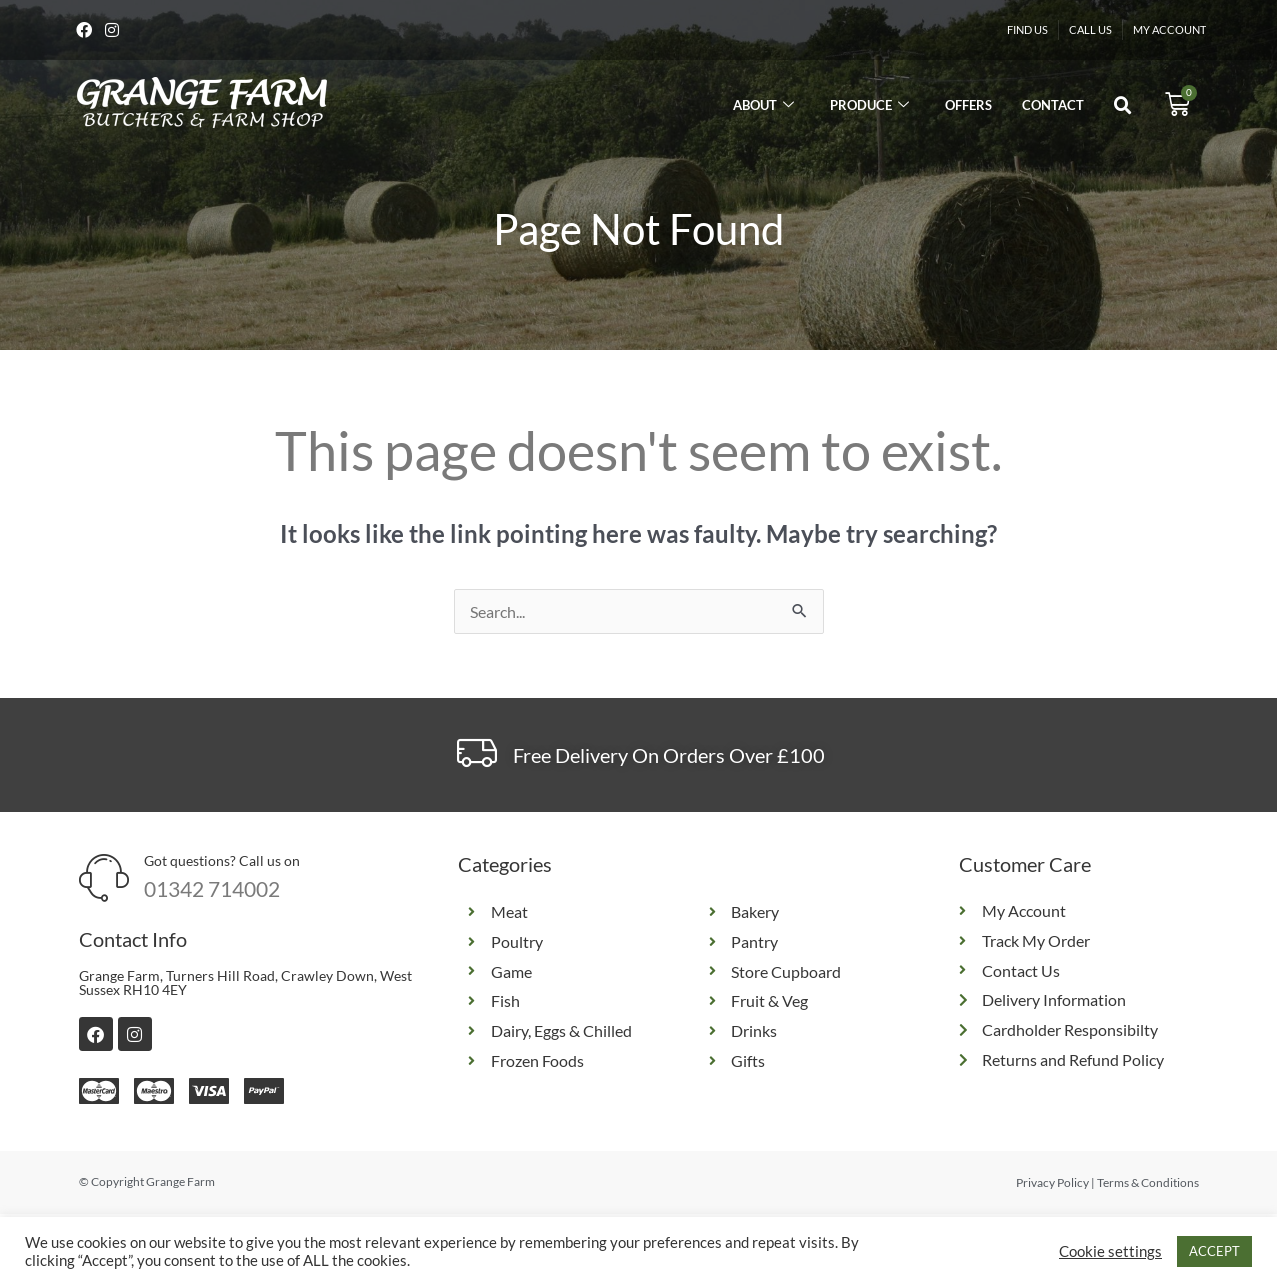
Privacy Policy (1052, 1184)
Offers (968, 107)
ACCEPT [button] (1214, 1251)
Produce (869, 107)
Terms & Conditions (1148, 1184)
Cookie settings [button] (1110, 1251)
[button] (1123, 109)
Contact (1053, 107)
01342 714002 (212, 891)
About (763, 107)
